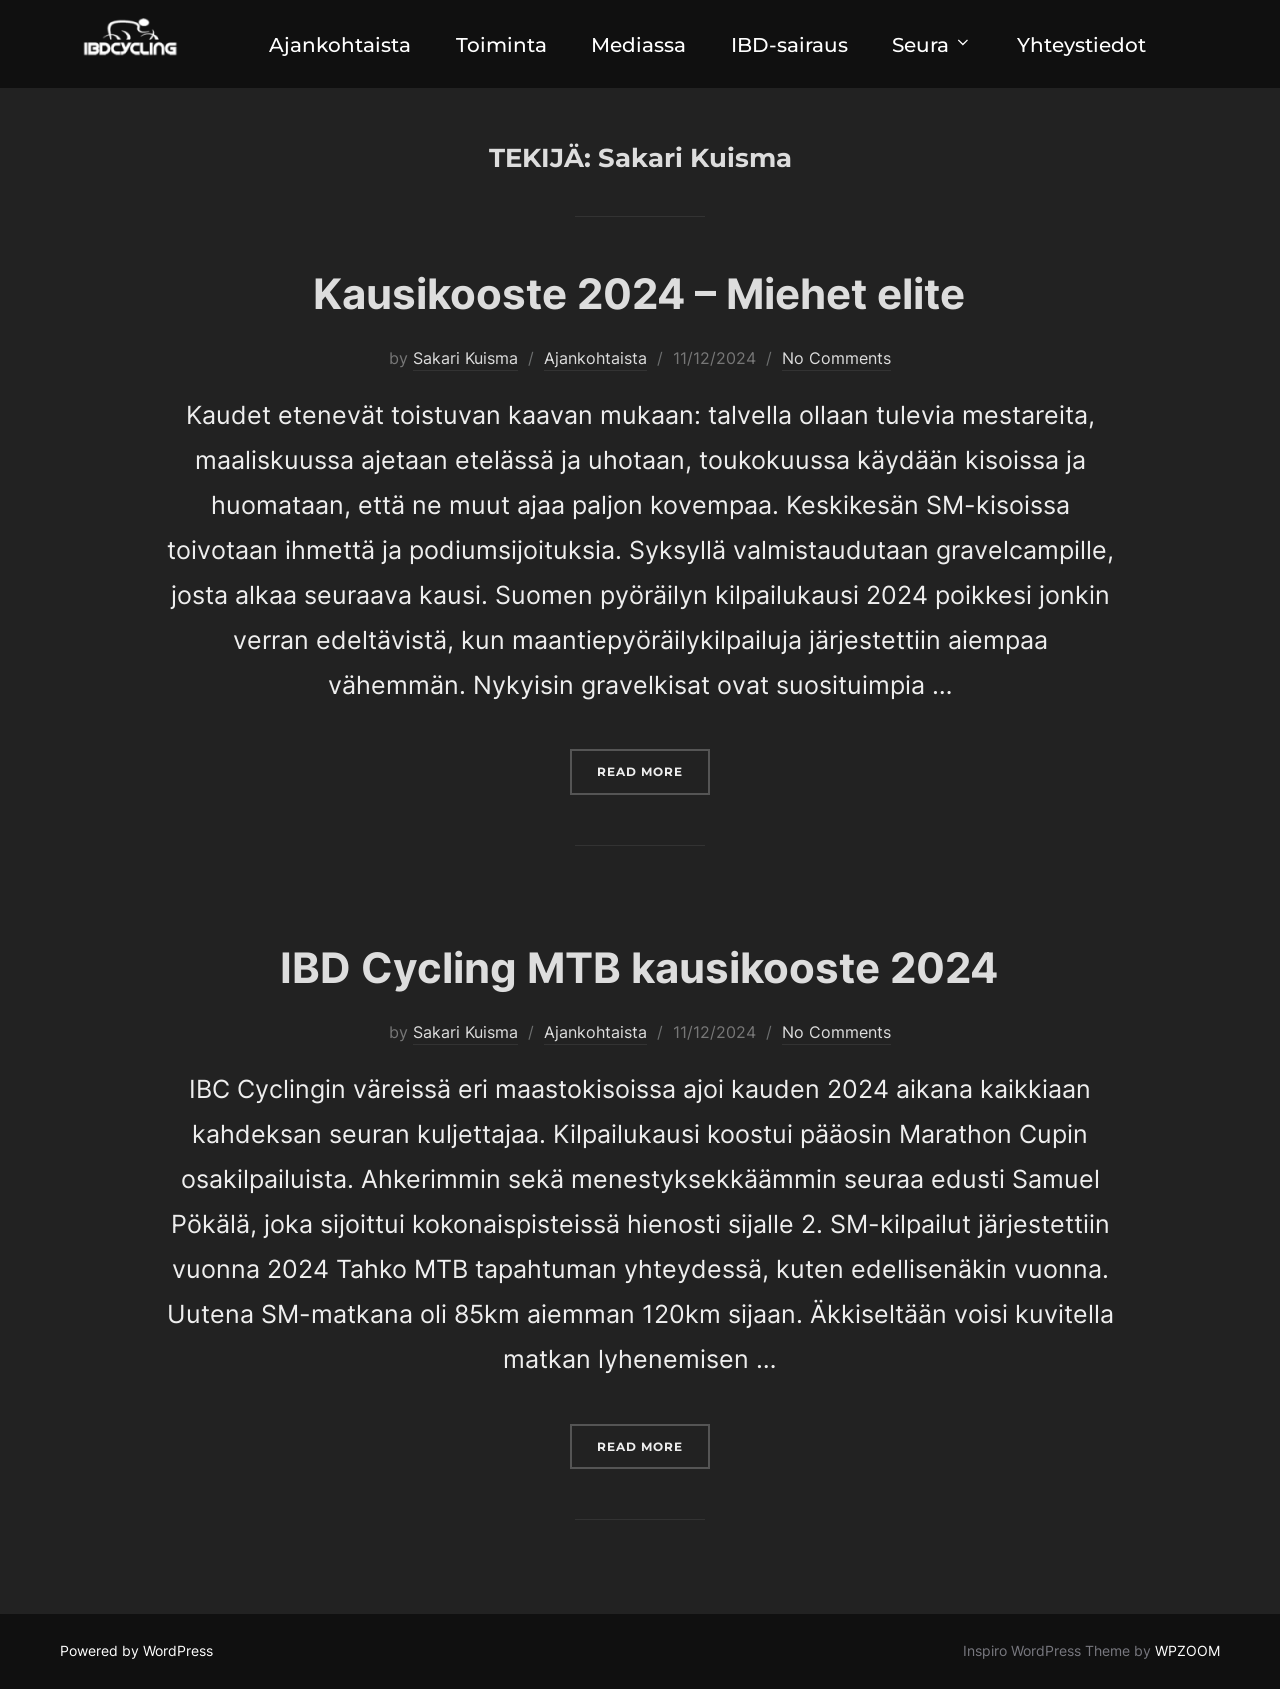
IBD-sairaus (790, 45)
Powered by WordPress (136, 1651)
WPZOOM (1187, 1651)
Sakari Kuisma (465, 358)
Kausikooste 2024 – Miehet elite (639, 293)
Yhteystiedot (1087, 45)
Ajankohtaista (335, 45)
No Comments (836, 358)
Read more (653, 769)
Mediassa (637, 45)
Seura (936, 45)
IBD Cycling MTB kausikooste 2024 (639, 968)
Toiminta (498, 45)
